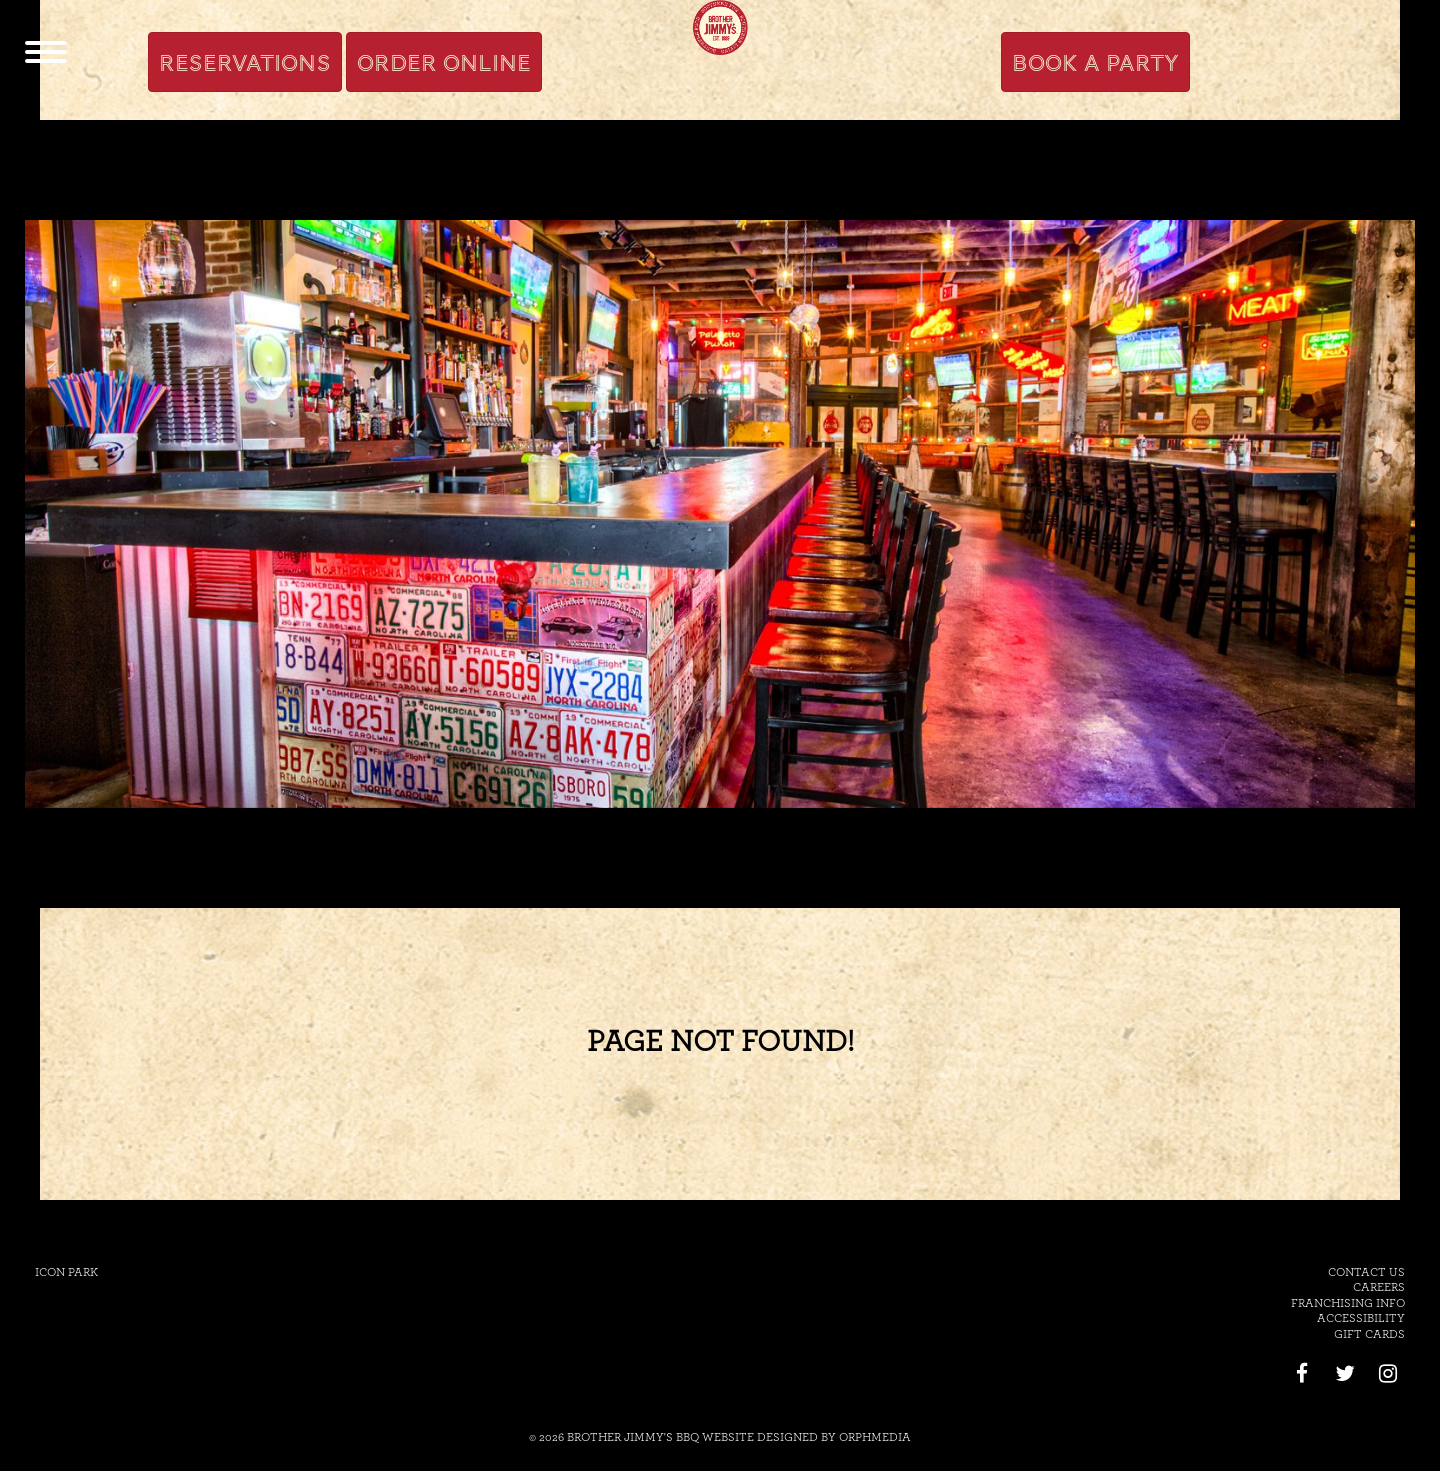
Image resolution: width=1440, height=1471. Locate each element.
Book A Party (1095, 63)
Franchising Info (1348, 1303)
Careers (1379, 1287)
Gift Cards (1369, 1334)
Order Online (444, 63)
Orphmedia (875, 1437)
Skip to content (292, 12)
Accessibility (1361, 1318)
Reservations (245, 63)
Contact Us (1366, 1272)
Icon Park (66, 1272)
